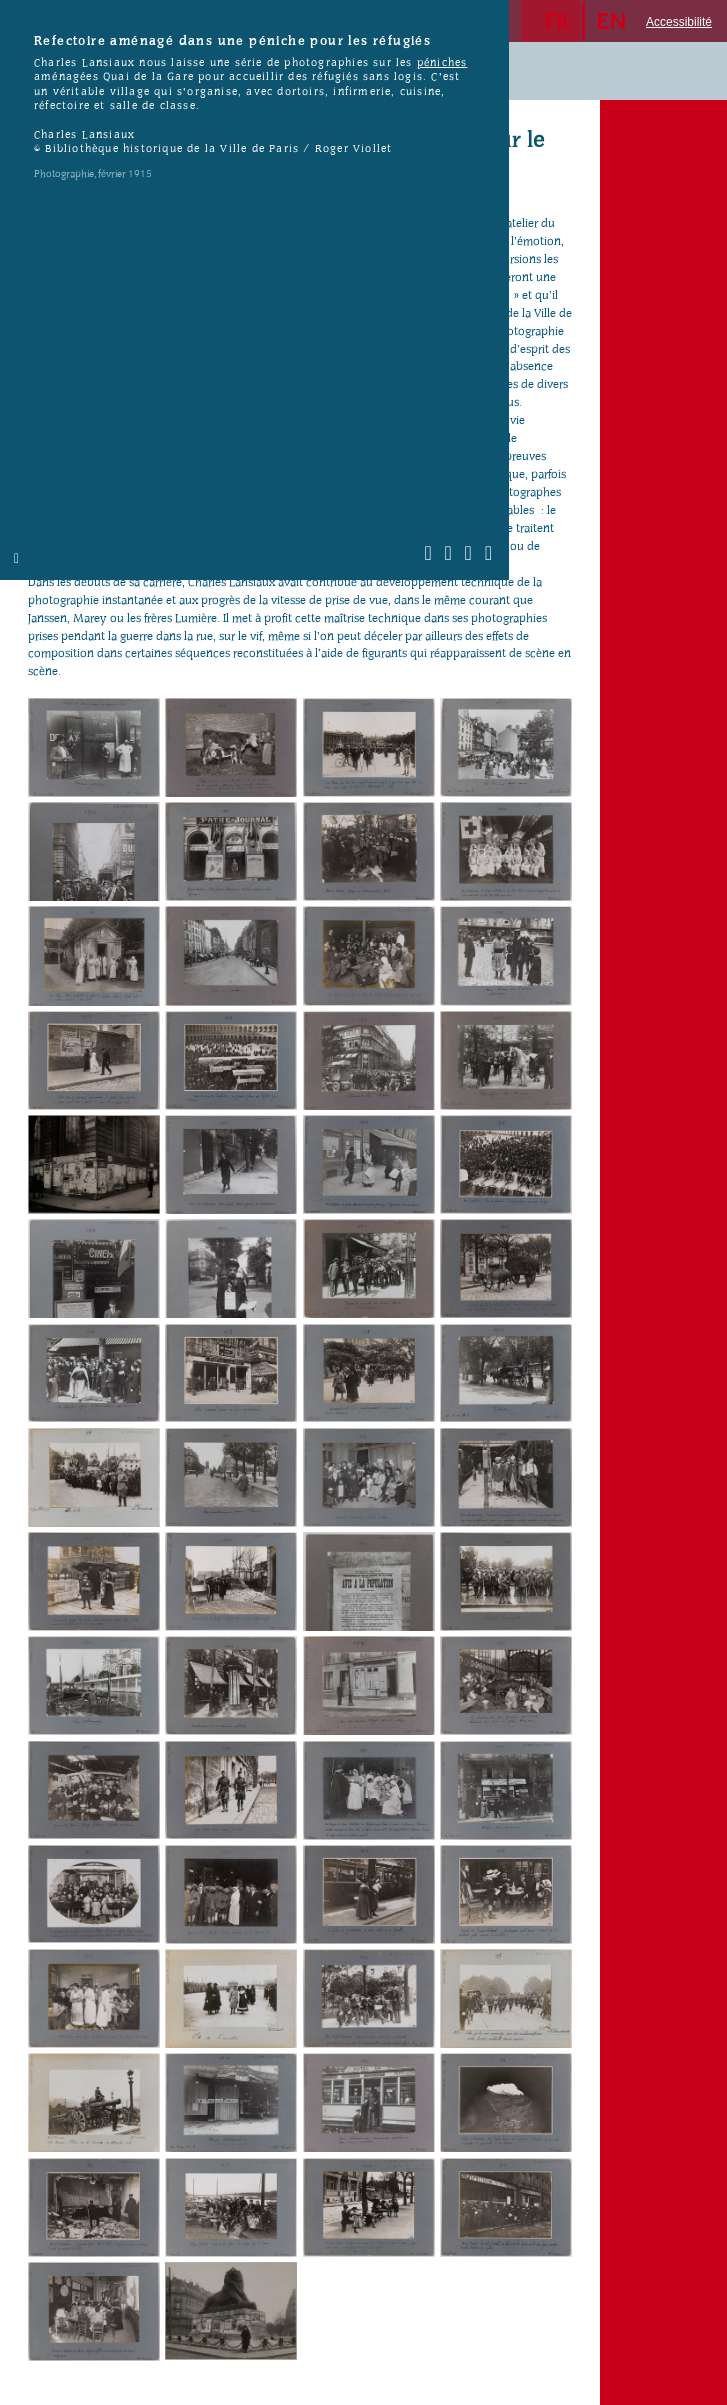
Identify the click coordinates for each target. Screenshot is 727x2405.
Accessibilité (679, 22)
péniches (442, 63)
